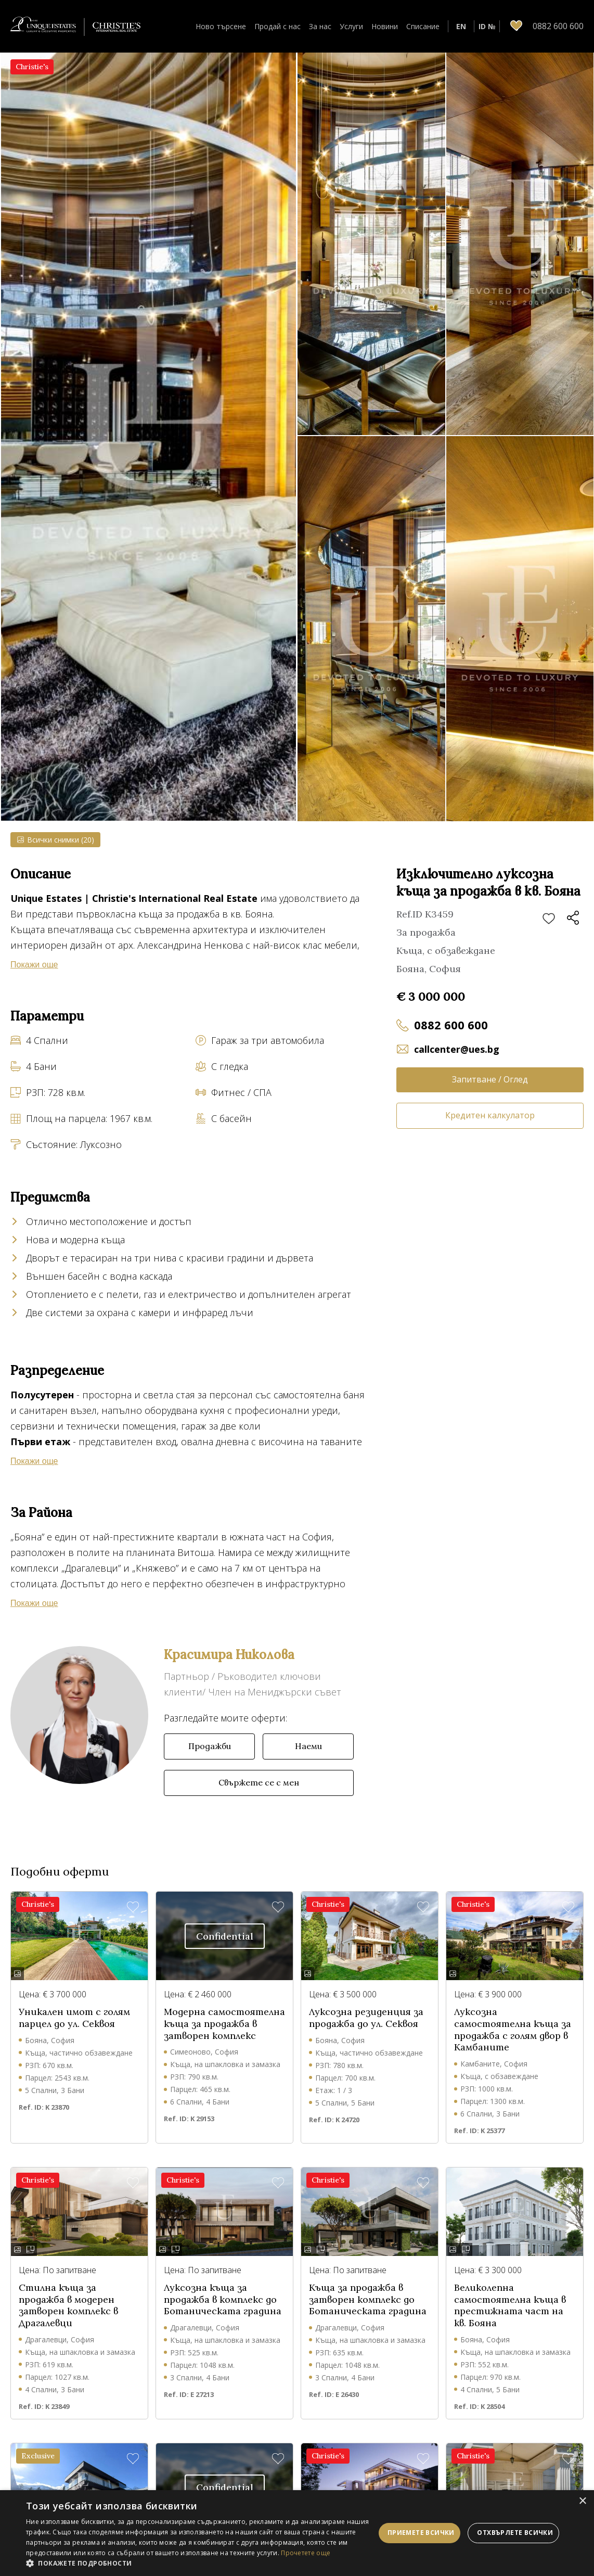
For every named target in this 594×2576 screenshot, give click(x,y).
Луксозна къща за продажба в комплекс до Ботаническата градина (222, 2299)
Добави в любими (549, 919)
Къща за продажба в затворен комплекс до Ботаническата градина (368, 2299)
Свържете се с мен (258, 1782)
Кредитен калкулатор (490, 1115)
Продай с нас (277, 26)
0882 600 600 (451, 1024)
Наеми (308, 1746)
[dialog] (297, 2533)
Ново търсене (221, 26)
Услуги (351, 26)
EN (461, 26)
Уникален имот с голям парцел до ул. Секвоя (74, 2018)
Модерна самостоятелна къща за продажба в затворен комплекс (224, 2023)
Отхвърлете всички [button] (515, 2532)
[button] (200, 2563)
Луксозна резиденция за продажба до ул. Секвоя (366, 2018)
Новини (384, 26)
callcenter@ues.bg (456, 1049)
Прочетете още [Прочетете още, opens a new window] (305, 2552)
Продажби (209, 1746)
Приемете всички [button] (421, 2532)
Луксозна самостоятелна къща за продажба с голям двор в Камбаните (512, 2029)
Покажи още (34, 964)
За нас (320, 26)
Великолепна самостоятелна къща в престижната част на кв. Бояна (510, 2305)
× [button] (582, 2501)
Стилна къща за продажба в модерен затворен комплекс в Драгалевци (68, 2305)
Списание (423, 26)
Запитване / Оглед (490, 1079)
